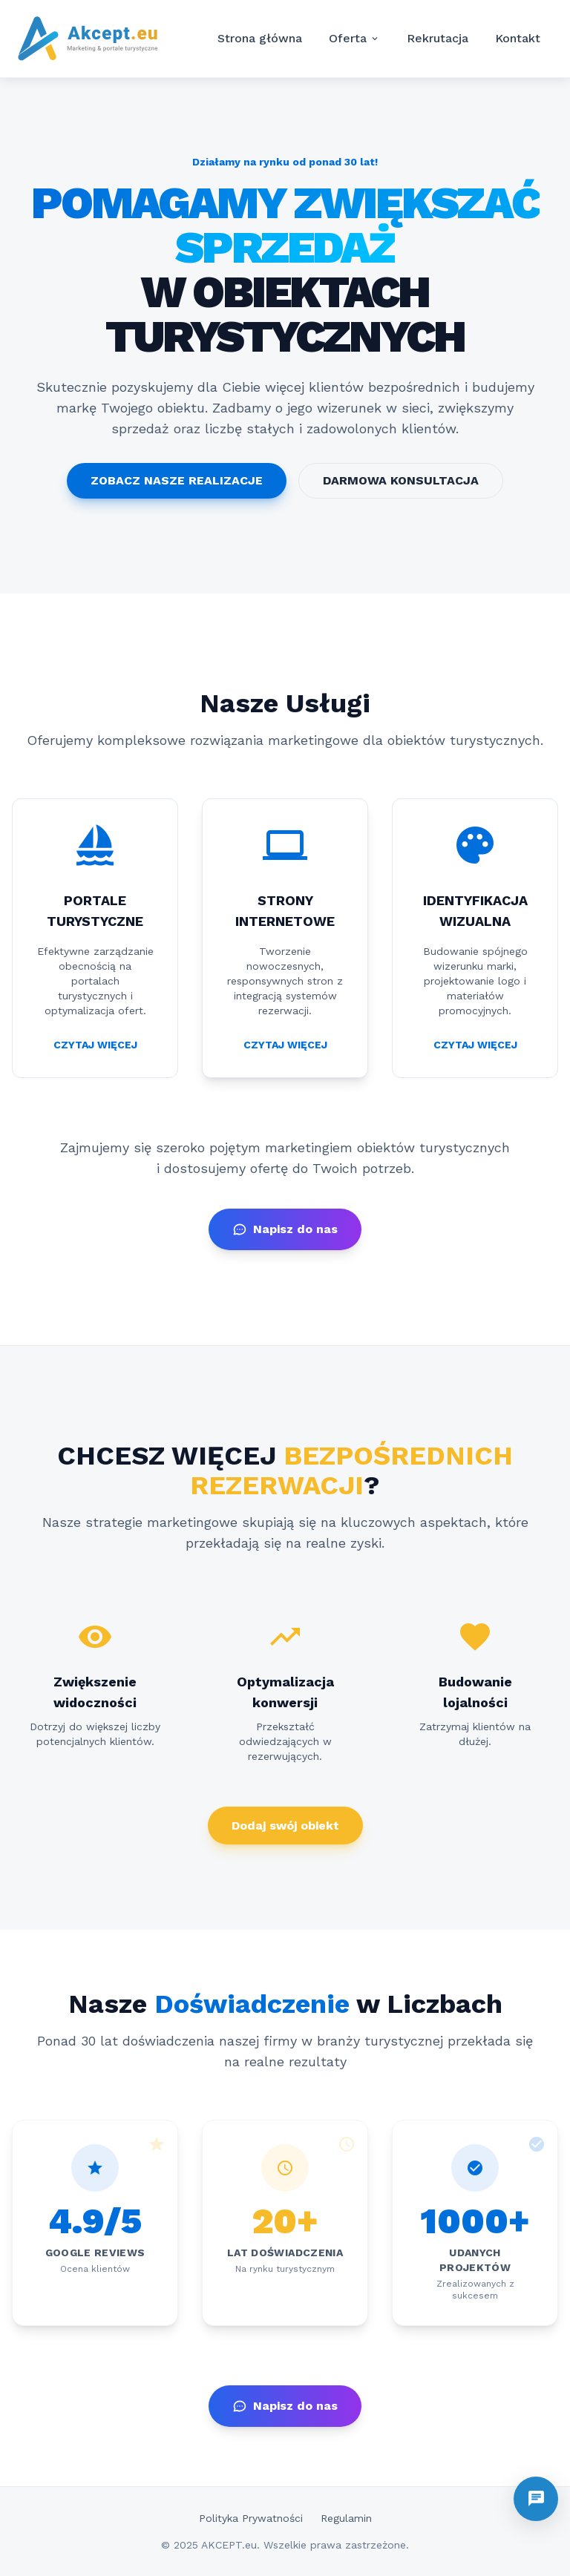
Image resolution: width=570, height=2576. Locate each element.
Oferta (354, 38)
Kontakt (517, 38)
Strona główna (259, 38)
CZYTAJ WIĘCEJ (95, 1045)
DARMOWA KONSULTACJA (401, 480)
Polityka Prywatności (251, 2518)
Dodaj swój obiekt (285, 1825)
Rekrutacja (437, 38)
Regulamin (346, 2518)
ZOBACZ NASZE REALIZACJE (177, 480)
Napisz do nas (285, 1229)
